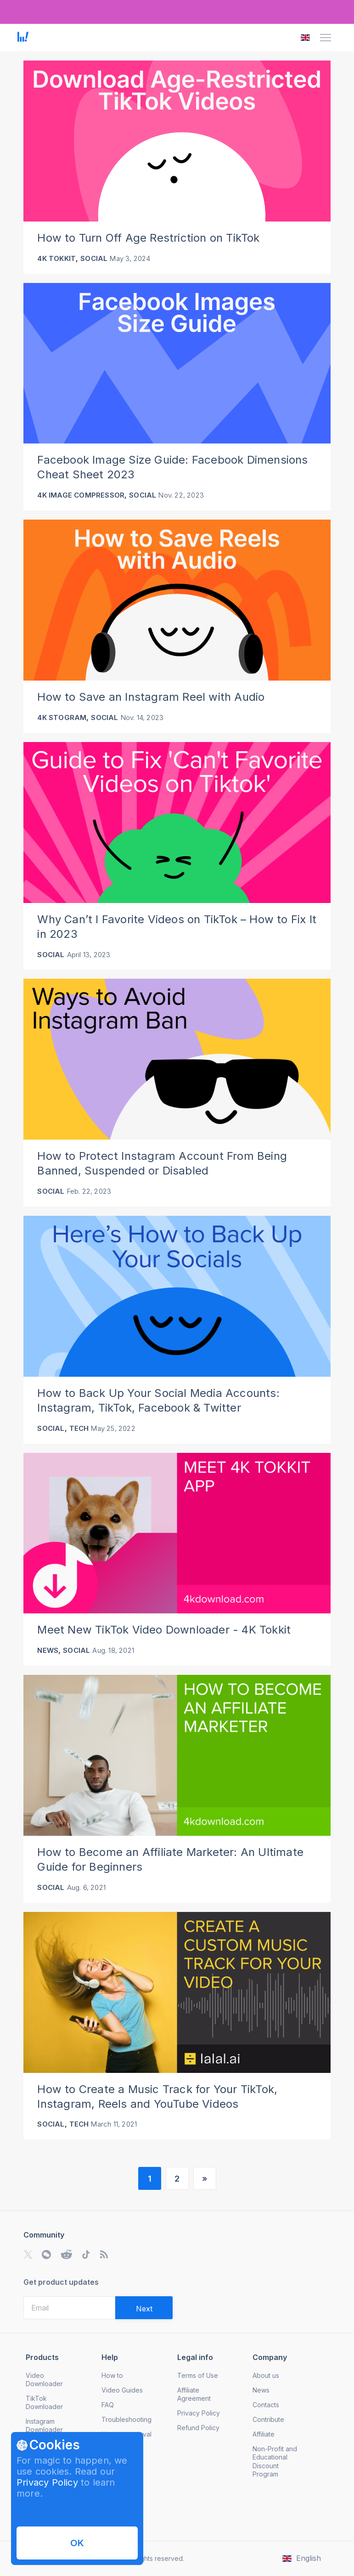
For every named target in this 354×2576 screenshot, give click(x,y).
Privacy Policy (47, 2482)
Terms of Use (197, 2375)
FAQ (107, 2405)
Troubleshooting (126, 2419)
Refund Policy (198, 2428)
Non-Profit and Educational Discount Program (275, 2461)
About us (266, 2375)
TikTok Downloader (44, 2402)
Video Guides (122, 2390)
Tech (79, 1428)
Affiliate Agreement (194, 2394)
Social (93, 258)
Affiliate (264, 2434)
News (47, 1650)
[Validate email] (144, 2307)
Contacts (266, 2405)
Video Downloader (44, 2379)
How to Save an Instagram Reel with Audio (150, 697)
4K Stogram (61, 717)
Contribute (268, 2419)
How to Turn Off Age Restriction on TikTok (148, 237)
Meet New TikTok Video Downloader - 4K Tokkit (164, 1629)
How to (112, 2375)
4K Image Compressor (80, 495)
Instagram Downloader (44, 2425)
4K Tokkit (56, 258)
